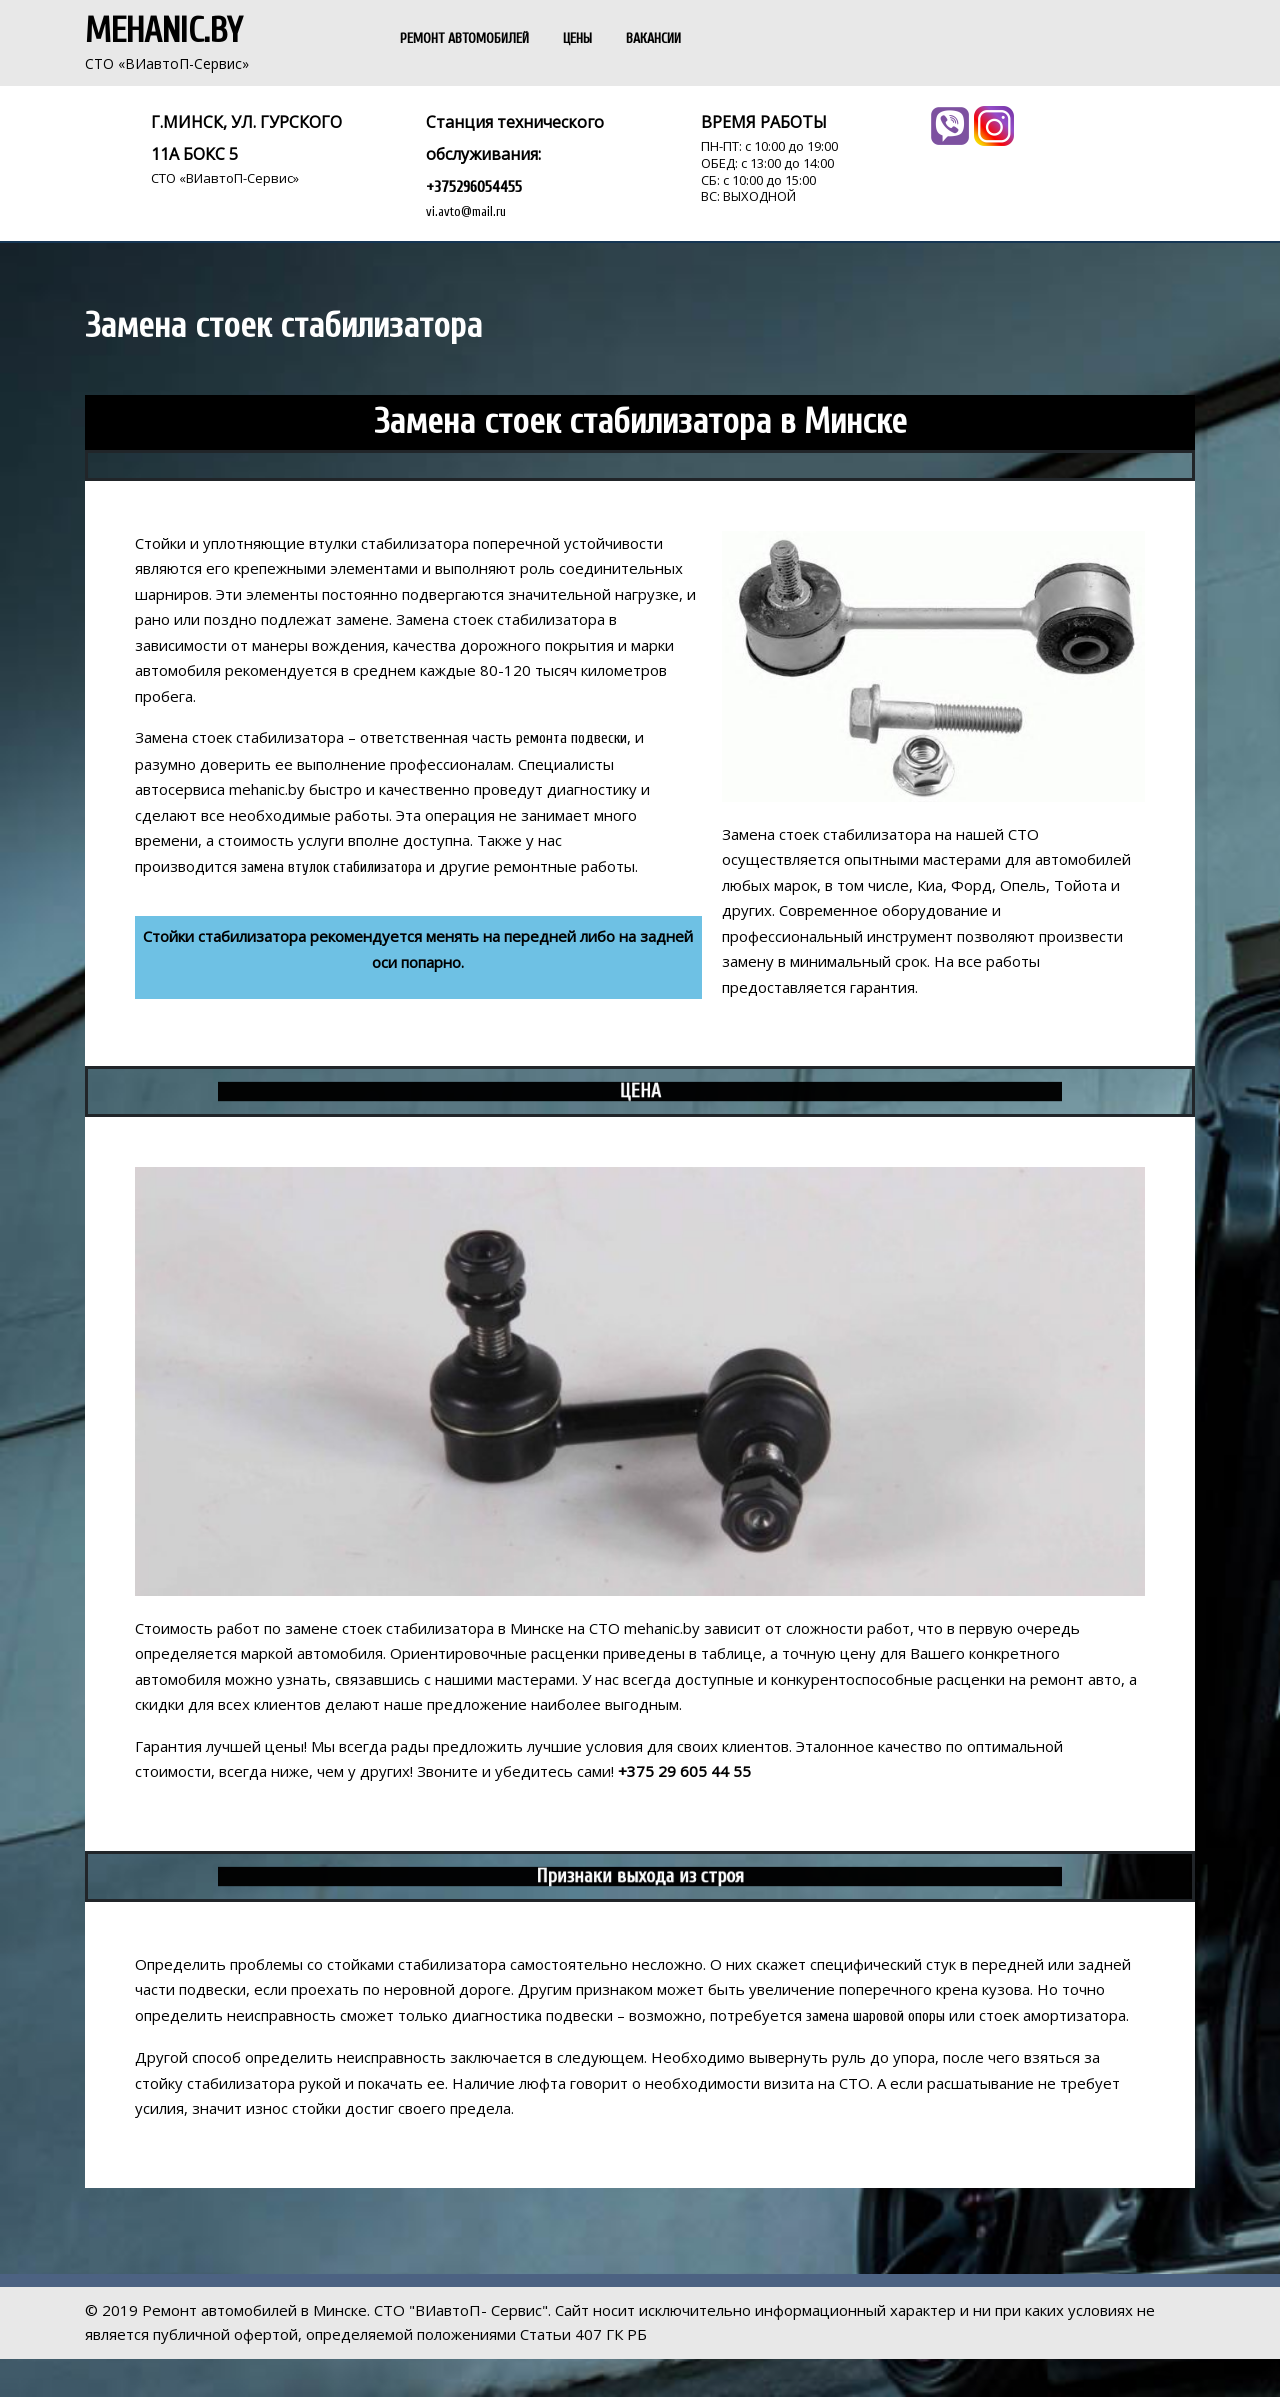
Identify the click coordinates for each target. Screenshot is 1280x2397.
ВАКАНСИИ (653, 38)
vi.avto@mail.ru (466, 211)
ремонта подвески (571, 738)
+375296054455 (474, 187)
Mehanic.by (163, 31)
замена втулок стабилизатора (331, 867)
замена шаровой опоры (875, 2016)
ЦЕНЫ (577, 38)
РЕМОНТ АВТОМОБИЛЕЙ (464, 38)
